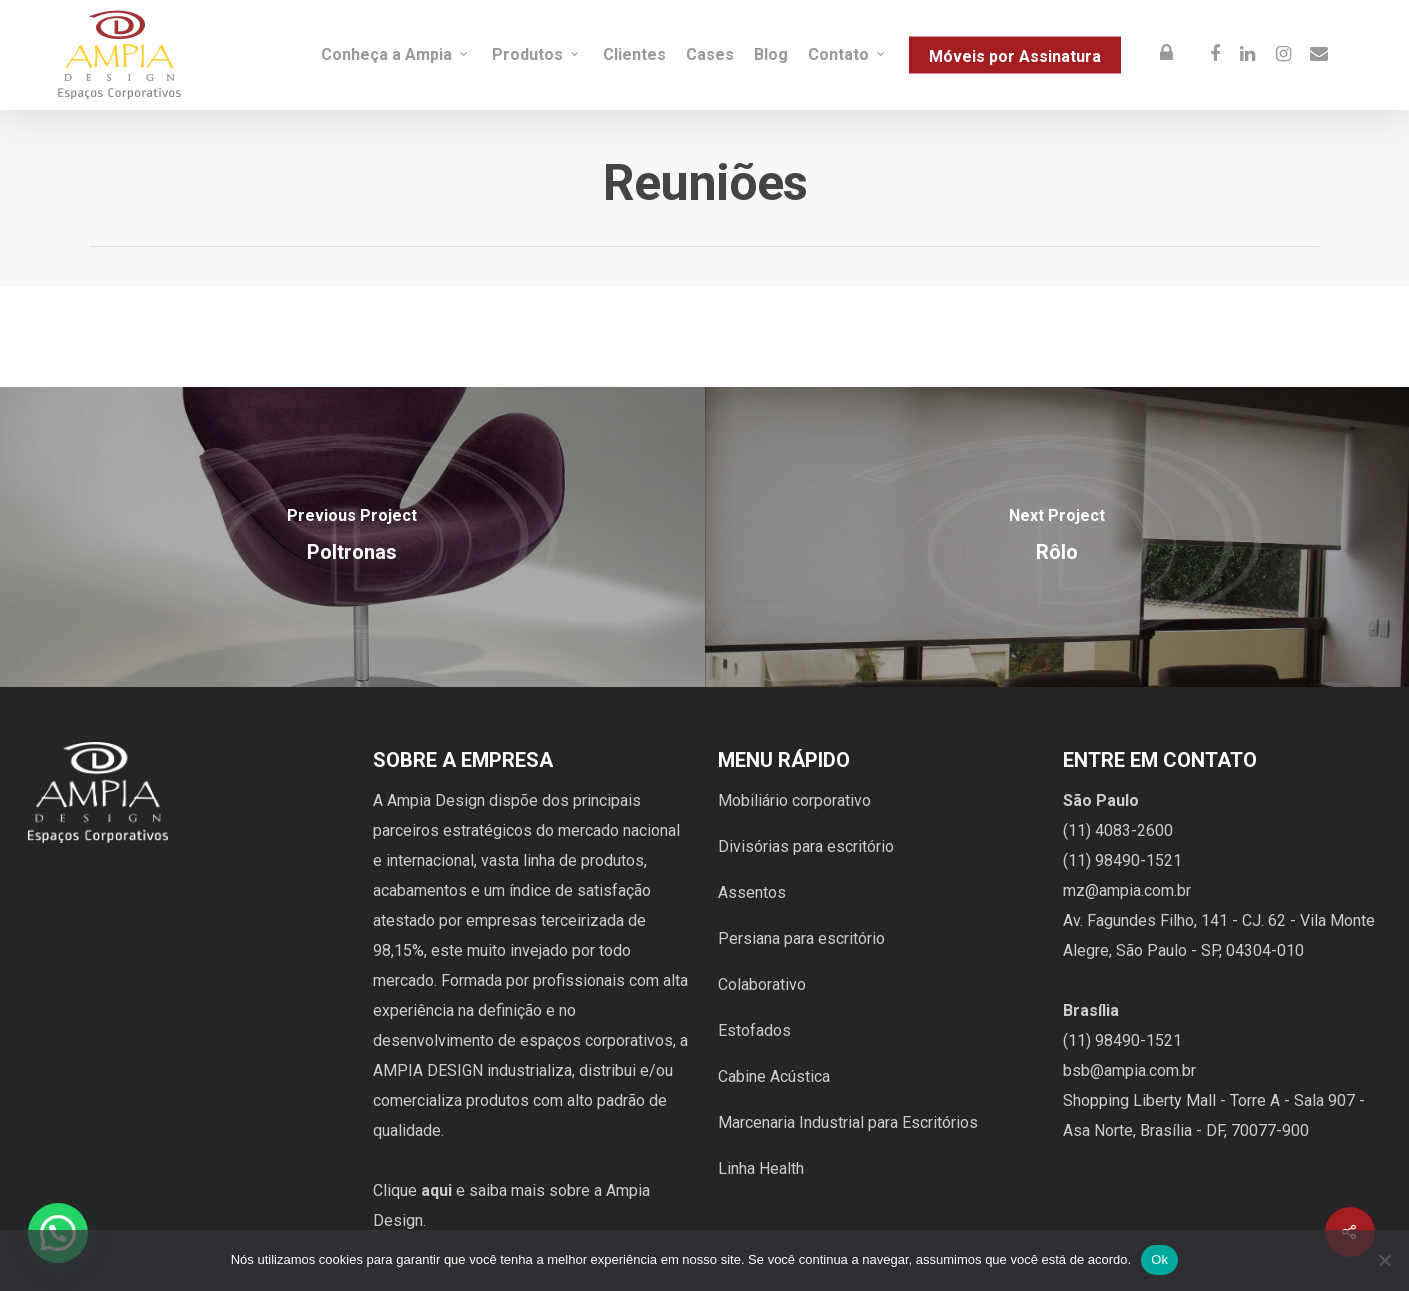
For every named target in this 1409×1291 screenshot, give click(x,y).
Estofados (754, 1030)
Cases (710, 55)
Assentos (752, 892)
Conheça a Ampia (395, 55)
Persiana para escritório (801, 938)
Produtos (536, 55)
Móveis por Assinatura (1015, 56)
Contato (847, 55)
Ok (1159, 1259)
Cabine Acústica (774, 1076)
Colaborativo (762, 984)
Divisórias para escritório (806, 846)
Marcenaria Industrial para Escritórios (848, 1122)
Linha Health (761, 1168)
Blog (771, 55)
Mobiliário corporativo (794, 800)
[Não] (1384, 1260)
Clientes (634, 55)
